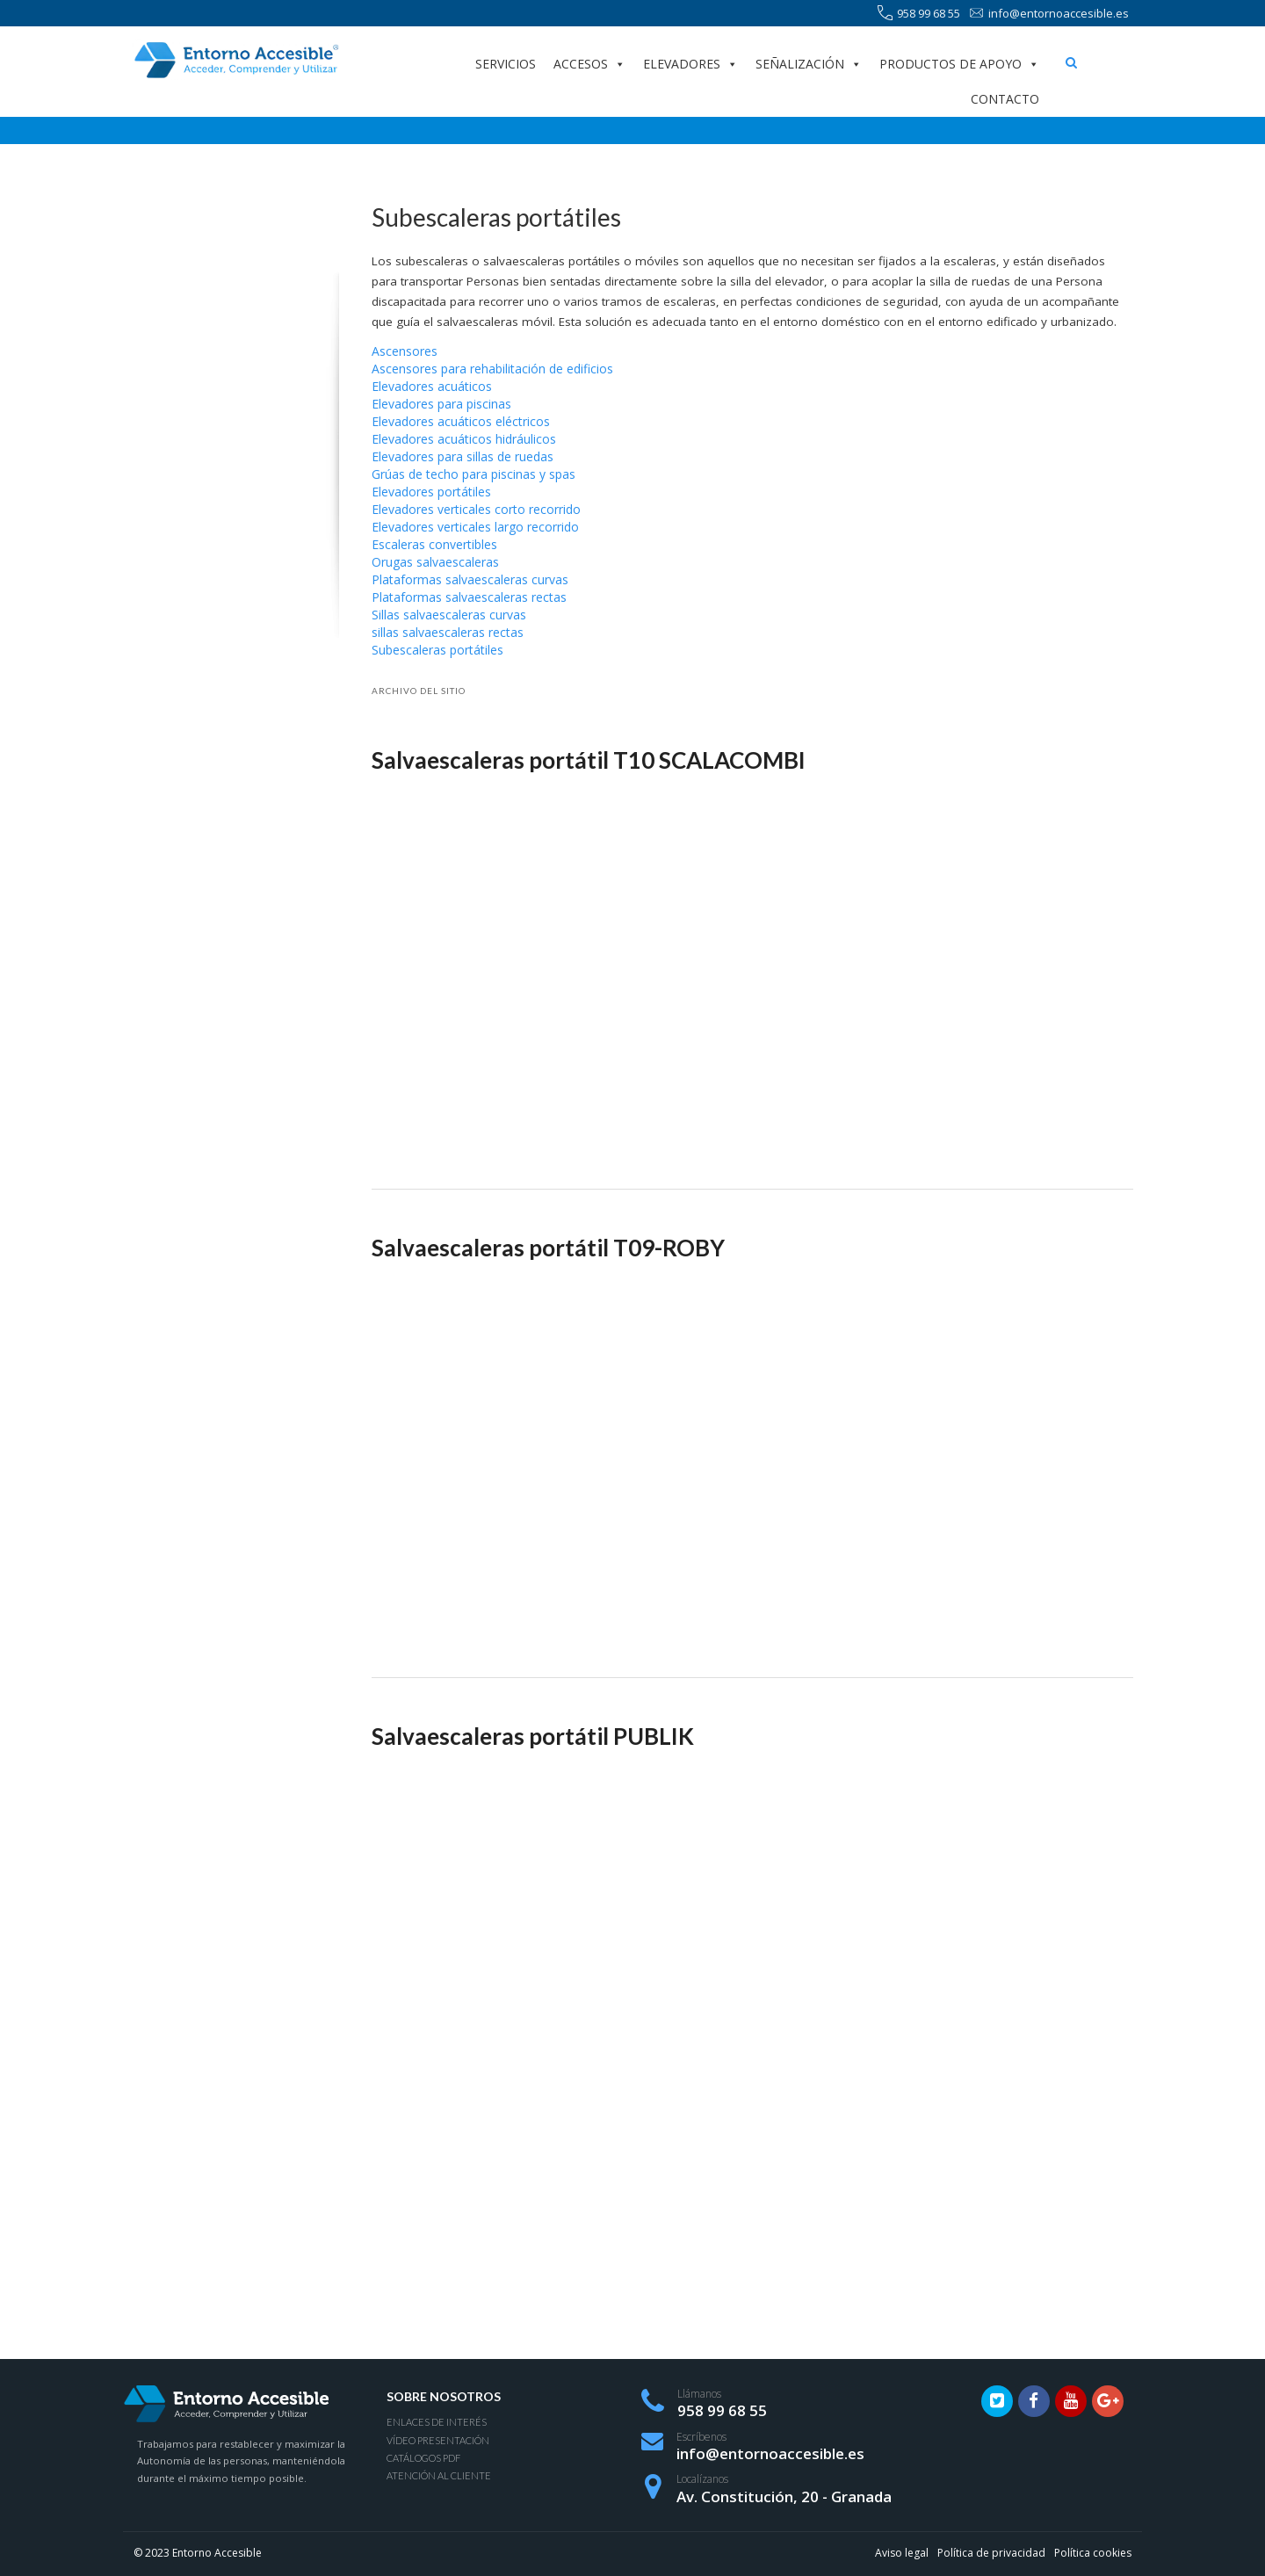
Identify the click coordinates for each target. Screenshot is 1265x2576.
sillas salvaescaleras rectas (448, 632)
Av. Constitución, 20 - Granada (784, 2496)
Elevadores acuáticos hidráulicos (464, 439)
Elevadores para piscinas (441, 403)
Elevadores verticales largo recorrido (475, 526)
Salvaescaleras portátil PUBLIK (533, 1736)
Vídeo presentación (438, 2440)
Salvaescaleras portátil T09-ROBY (548, 1248)
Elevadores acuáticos (432, 386)
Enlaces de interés (437, 2422)
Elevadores (690, 64)
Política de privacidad (991, 2552)
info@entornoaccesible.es (1049, 13)
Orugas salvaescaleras (435, 562)
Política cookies (1092, 2552)
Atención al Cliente (439, 2475)
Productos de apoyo (959, 64)
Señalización (808, 64)
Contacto (1005, 98)
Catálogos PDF (423, 2458)
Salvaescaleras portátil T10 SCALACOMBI (589, 760)
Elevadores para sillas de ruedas (462, 456)
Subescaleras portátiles (437, 649)
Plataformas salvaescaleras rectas (469, 597)
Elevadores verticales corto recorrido (476, 509)
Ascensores (404, 351)
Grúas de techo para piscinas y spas (473, 474)
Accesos (589, 64)
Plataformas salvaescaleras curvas (470, 579)
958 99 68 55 (919, 13)
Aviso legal (902, 2552)
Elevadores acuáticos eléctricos (461, 421)
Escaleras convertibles (434, 544)
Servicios (505, 63)
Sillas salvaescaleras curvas (449, 614)
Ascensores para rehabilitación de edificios (492, 368)
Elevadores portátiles (431, 491)
